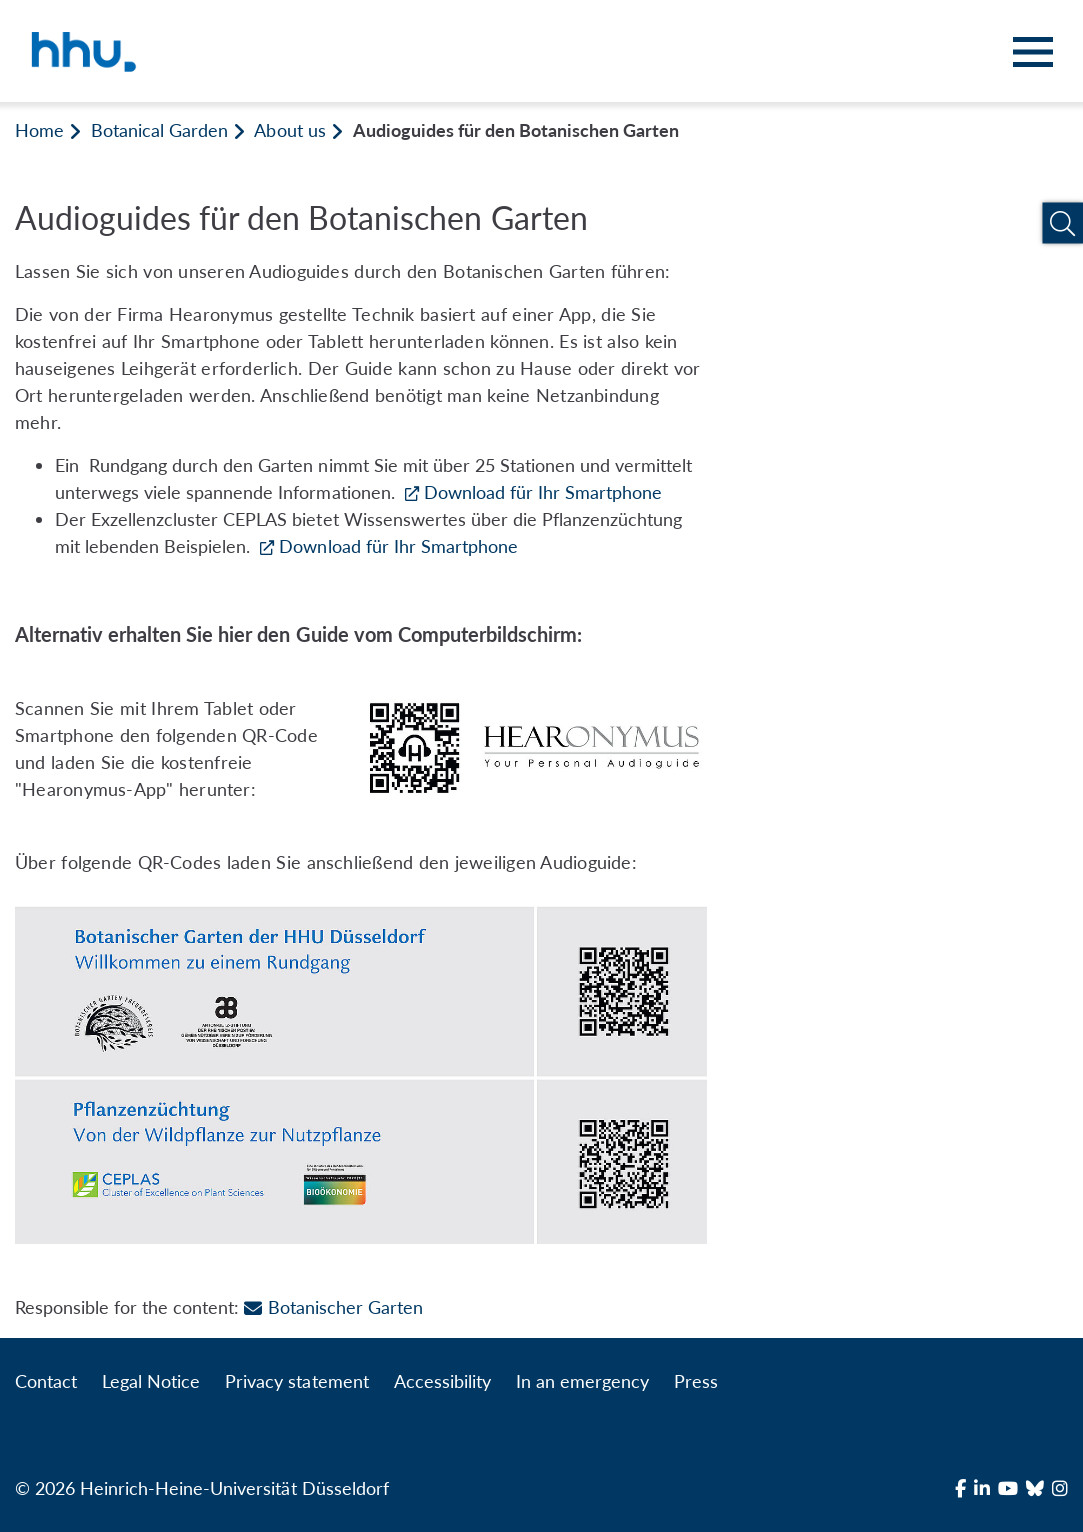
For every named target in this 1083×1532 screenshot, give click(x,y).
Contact (46, 1381)
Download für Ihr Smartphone (543, 492)
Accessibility (442, 1381)
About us (289, 130)
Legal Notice (151, 1381)
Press (696, 1381)
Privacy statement (296, 1381)
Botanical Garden (159, 130)
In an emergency (582, 1381)
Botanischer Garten (333, 1307)
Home (39, 130)
